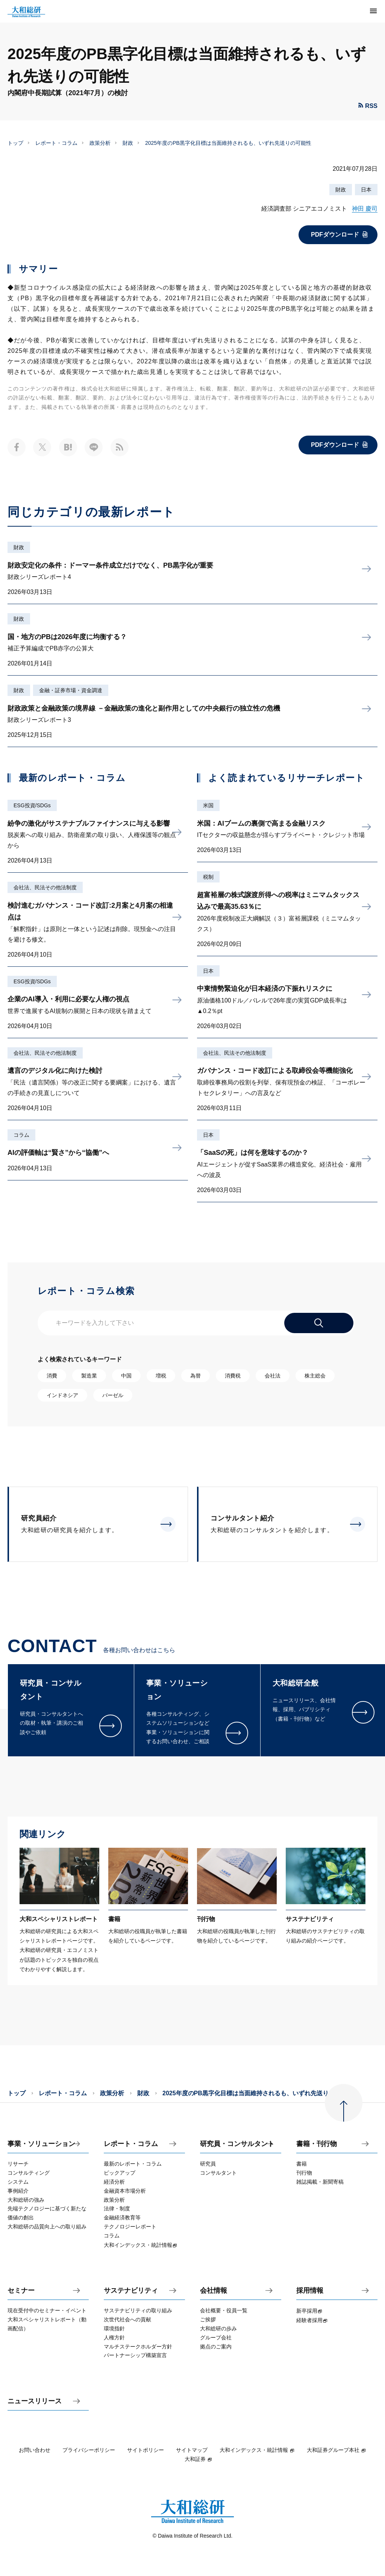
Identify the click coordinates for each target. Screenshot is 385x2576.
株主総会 (315, 1376)
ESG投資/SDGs (32, 805)
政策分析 (100, 143)
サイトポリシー (145, 2450)
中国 (126, 1376)
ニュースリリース (35, 2401)
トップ (15, 143)
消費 (52, 1376)
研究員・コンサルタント (237, 2144)
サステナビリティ (131, 2290)
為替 (195, 1376)
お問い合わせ (34, 2450)
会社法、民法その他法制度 (45, 887)
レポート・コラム (56, 143)
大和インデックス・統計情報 (257, 2450)
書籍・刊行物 (316, 2144)
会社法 (272, 1376)
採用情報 (309, 2290)
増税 (161, 1376)
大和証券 (198, 2459)
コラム (21, 1135)
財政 (128, 143)
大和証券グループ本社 (336, 2450)
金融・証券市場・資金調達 (70, 690)
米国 (208, 805)
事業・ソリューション (41, 2144)
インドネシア (62, 1395)
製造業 (89, 1376)
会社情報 (213, 2290)
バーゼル (112, 1395)
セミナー (21, 2290)
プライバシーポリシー (88, 2450)
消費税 (233, 1376)
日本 (366, 190)
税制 (208, 877)
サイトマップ (192, 2450)
